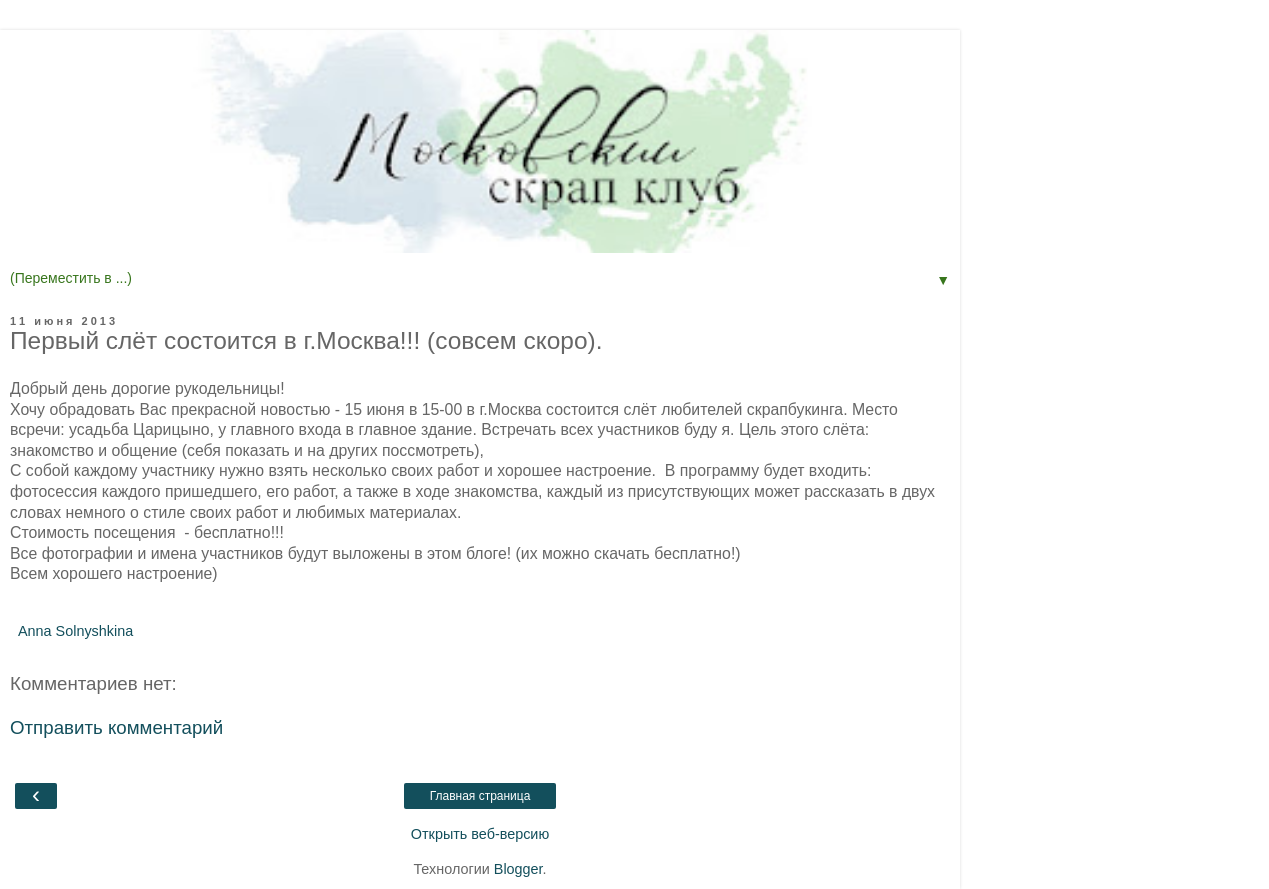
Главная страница (480, 796)
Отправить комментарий (116, 727)
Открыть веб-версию (480, 834)
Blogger (518, 869)
